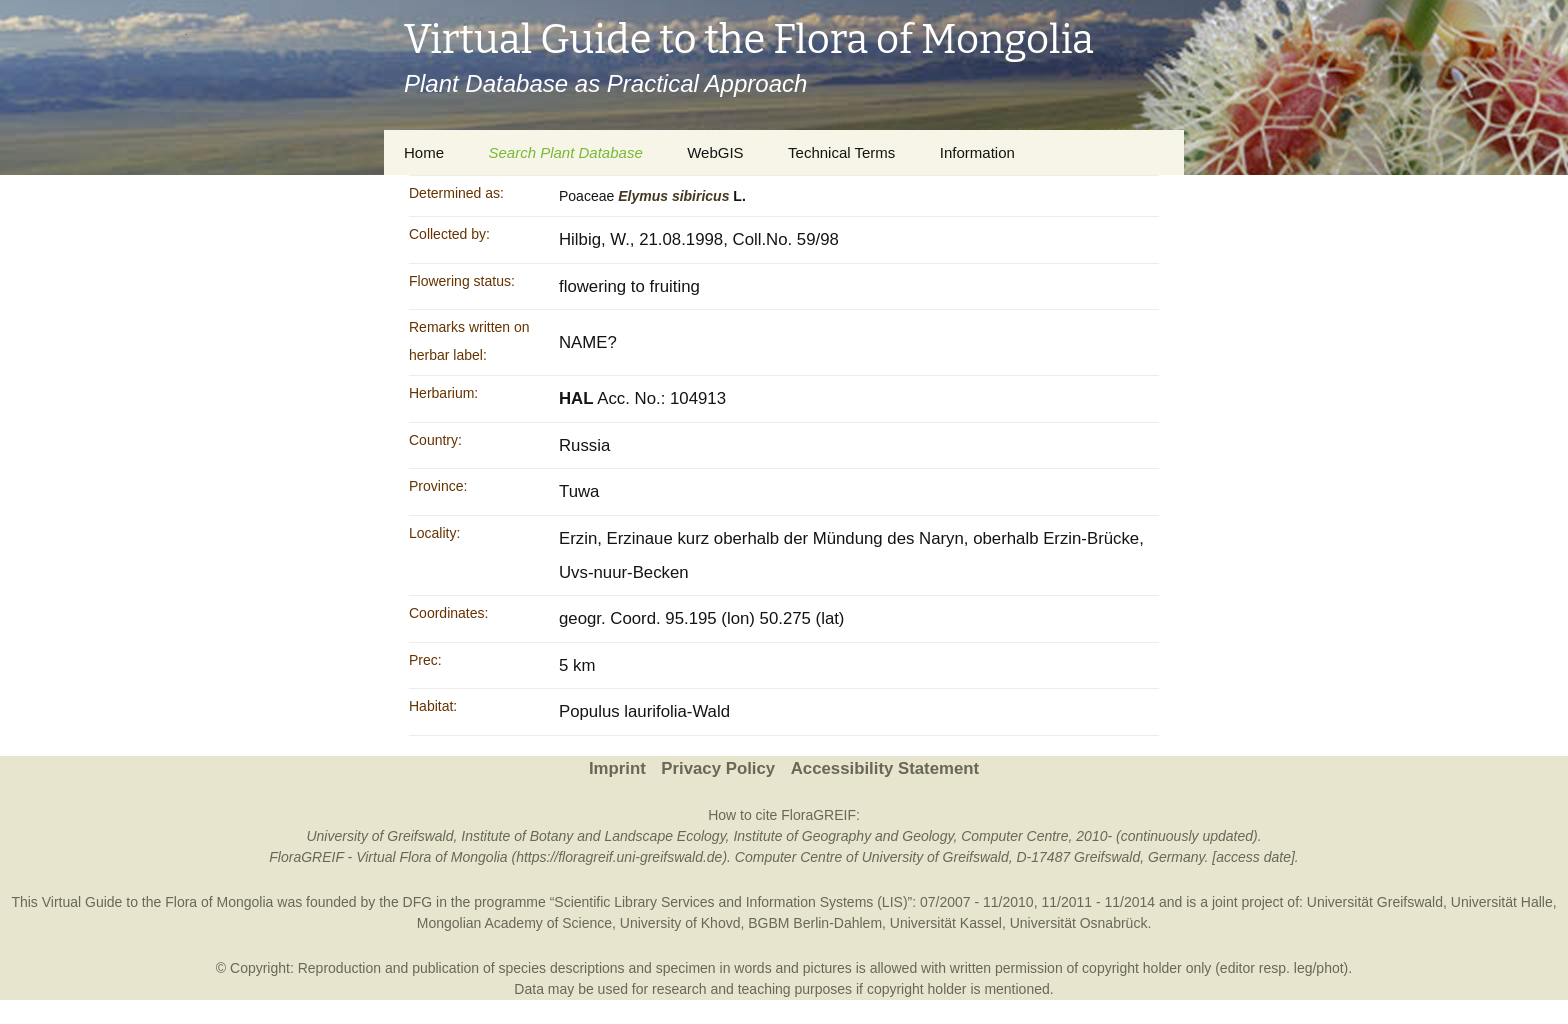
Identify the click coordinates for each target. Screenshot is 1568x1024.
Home (424, 152)
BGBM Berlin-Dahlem (815, 923)
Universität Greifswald (1375, 902)
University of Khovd (680, 923)
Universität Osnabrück (1079, 923)
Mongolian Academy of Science (514, 923)
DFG (418, 902)
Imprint (617, 768)
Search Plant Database (565, 152)
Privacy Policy (718, 768)
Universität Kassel (946, 923)
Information (977, 152)
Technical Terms (841, 152)
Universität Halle (1502, 902)
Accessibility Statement (885, 768)
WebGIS (715, 152)
